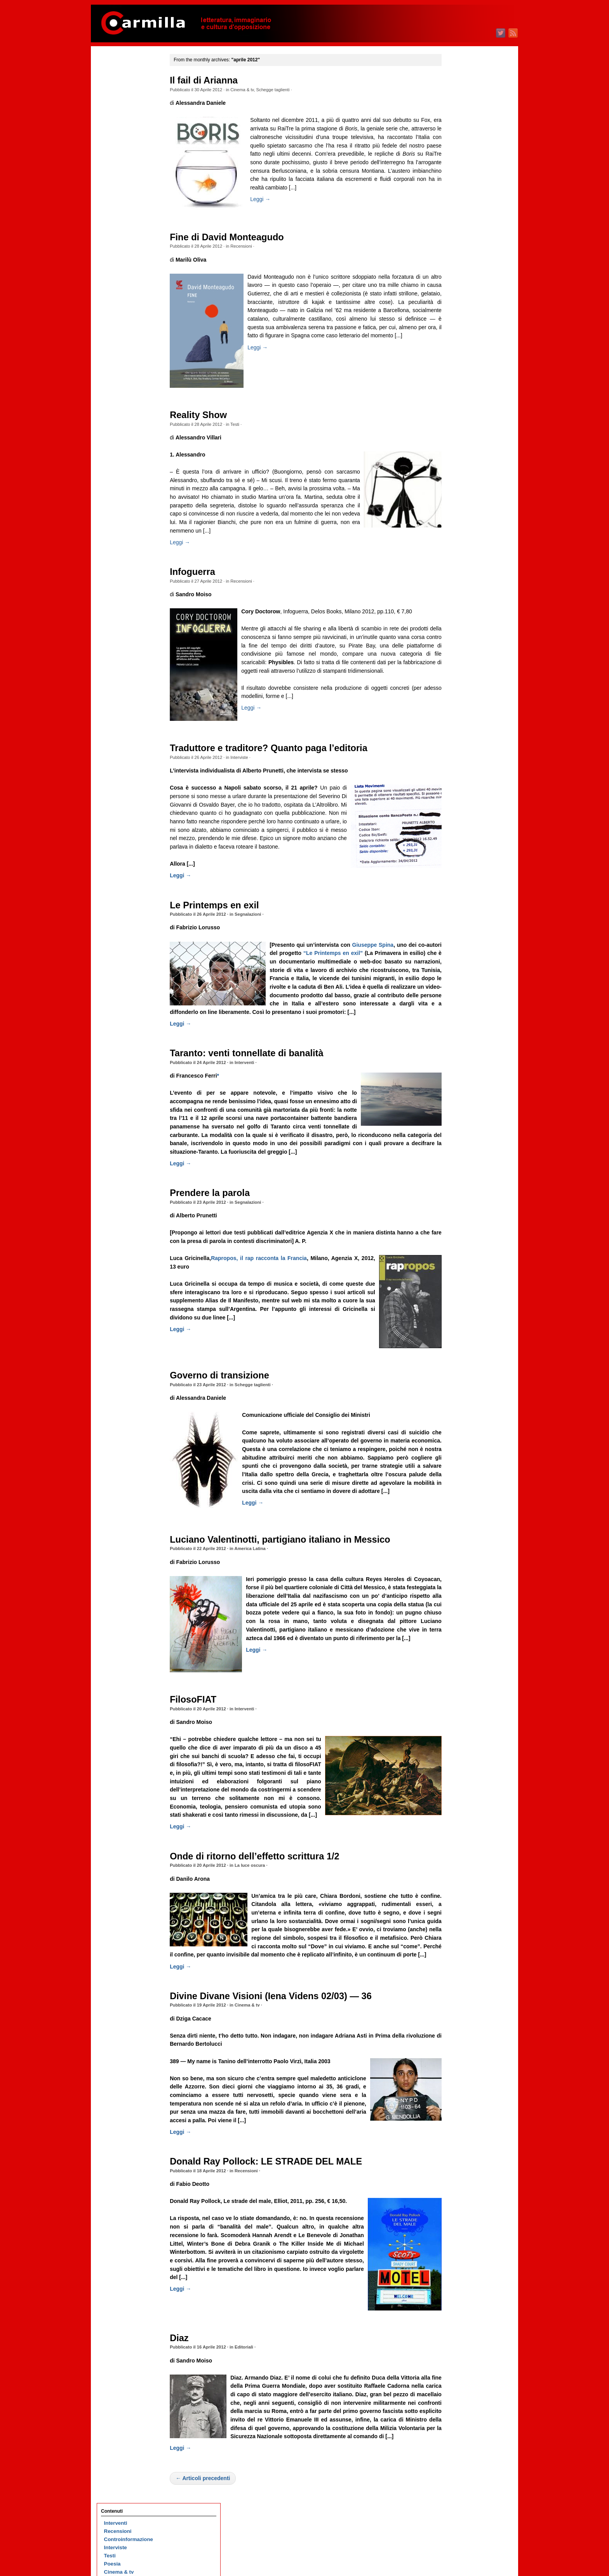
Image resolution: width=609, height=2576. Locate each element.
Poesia (112, 116)
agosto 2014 (459, 1301)
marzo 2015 (458, 1243)
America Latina (260, 1592)
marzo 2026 (458, 167)
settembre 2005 (463, 2173)
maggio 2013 (459, 1423)
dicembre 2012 (462, 1464)
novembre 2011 (463, 1570)
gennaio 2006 (460, 2140)
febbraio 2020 (460, 763)
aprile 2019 (457, 844)
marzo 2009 (458, 1830)
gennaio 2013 (460, 1455)
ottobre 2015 (459, 1186)
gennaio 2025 (460, 282)
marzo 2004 (458, 2320)
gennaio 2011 (460, 1651)
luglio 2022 (457, 526)
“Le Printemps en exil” (382, 979)
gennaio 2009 (460, 1847)
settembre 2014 (463, 1292)
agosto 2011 (459, 1594)
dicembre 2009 (462, 1757)
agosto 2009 (459, 1790)
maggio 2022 (459, 542)
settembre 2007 (463, 1977)
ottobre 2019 (459, 795)
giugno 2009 (459, 1806)
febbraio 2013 (460, 1447)
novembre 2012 (463, 1472)
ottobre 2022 (459, 502)
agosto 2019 (459, 811)
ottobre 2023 (459, 404)
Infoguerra (203, 580)
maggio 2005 (459, 2205)
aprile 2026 (457, 159)
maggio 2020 (459, 738)
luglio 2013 (457, 1407)
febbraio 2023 (460, 469)
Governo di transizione (230, 1418)
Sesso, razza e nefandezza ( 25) (133, 632)
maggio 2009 (459, 1814)
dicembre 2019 (462, 779)
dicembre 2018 (462, 877)
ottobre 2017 (459, 991)
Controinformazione (128, 92)
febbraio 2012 (460, 1545)
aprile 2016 (457, 1137)
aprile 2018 (457, 942)
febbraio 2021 (460, 665)
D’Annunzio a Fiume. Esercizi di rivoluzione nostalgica (131, 380)
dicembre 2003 (462, 2344)
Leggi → (271, 208)
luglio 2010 (457, 1700)
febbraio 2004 (460, 2328)
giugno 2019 (459, 828)
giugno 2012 (459, 1512)
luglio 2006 (457, 2091)
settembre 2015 (463, 1195)
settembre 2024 (463, 314)
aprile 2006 (457, 2116)
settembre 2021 (463, 608)
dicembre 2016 (462, 1072)
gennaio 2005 (460, 2238)
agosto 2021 (459, 616)
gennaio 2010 (460, 1749)
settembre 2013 (463, 1390)
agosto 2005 (459, 2181)
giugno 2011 (459, 1610)
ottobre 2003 (459, 2360)
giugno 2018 (459, 926)
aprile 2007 (457, 2018)
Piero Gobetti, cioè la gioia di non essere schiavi (129, 812)
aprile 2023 (457, 453)
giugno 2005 (459, 2197)
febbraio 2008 (460, 1936)
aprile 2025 (457, 257)
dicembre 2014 (462, 1268)
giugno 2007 (459, 2002)
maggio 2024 (459, 347)
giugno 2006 (459, 2099)
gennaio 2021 (460, 673)
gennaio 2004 (460, 2336)
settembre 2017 (463, 999)
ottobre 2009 (459, 1773)
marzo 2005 (458, 2222)
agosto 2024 (459, 322)
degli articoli (465, 2477)
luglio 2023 (457, 428)
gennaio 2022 (460, 575)
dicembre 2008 (462, 1855)
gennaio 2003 (460, 2434)
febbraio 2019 (460, 860)
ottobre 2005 (459, 2165)
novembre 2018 (463, 885)
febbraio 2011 (460, 1643)
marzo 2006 (458, 2124)
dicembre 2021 (462, 583)
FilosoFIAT (203, 1743)
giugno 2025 (459, 241)
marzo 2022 (458, 559)
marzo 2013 (458, 1439)
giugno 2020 (459, 730)
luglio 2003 (457, 2385)
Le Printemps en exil (224, 930)
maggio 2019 (459, 836)
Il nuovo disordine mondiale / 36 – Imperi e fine (133, 249)
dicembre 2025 (462, 192)
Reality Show (208, 415)
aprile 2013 (457, 1431)
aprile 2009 (457, 1822)
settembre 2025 (463, 216)
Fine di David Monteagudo (237, 237)
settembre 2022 (463, 510)
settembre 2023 (463, 412)
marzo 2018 (458, 950)
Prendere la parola (220, 1235)
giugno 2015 (459, 1219)
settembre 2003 (463, 2368)
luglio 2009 (457, 1798)
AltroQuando (120, 165)
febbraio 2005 (460, 2230)
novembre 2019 (463, 787)
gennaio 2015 (460, 1260)
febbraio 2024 (460, 371)
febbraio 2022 (460, 567)
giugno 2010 (459, 1708)
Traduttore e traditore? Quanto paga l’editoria (279, 757)
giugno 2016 (459, 1121)
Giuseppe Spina (384, 970)
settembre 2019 (463, 803)
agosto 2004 (459, 2279)
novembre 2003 (463, 2352)
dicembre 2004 (462, 2246)
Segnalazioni (258, 939)
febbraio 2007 (460, 2034)
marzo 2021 (458, 657)
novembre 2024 (463, 298)
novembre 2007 (463, 1961)
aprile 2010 (457, 1724)
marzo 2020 (458, 754)
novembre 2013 (463, 1374)
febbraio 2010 (460, 1741)
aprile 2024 (457, 355)
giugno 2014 (459, 1317)
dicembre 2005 (462, 2148)
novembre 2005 (463, 2156)
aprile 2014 (457, 1333)
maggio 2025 (459, 249)
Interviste (249, 766)
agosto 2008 (459, 1887)
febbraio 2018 (460, 958)
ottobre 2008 (459, 1871)
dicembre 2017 (462, 974)
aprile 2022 (457, 551)
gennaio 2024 (460, 379)
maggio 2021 (459, 640)
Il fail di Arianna (214, 80)
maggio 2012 (459, 1521)
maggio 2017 (459, 1032)
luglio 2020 (457, 722)
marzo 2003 (458, 2417)
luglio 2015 (457, 1211)
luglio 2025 (457, 233)
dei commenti (466, 2485)
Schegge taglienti (283, 89)
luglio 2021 (457, 624)
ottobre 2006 (459, 2067)
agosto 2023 (459, 420)
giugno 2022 (459, 534)
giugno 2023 (459, 436)
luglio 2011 (457, 1602)
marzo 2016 (458, 1146)
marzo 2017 (458, 1048)
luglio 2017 (457, 1015)
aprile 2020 (457, 746)
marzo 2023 (458, 461)
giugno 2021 (459, 632)
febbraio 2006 (460, 2132)
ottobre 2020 (459, 697)
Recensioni (251, 246)
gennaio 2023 (460, 477)
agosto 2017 (459, 1007)
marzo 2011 (458, 1635)
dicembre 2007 (462, 1953)
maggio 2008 (459, 1912)
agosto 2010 (459, 1692)
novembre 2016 (463, 1080)
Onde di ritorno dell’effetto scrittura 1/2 (265, 1908)
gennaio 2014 (460, 1358)
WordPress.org (462, 2493)
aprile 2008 (457, 1920)
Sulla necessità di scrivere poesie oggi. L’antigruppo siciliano (130, 567)
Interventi (254, 1096)
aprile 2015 (457, 1235)
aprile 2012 (457, 1529)
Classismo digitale (127, 494)
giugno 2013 (459, 1415)
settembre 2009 (463, 1781)
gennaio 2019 (460, 868)
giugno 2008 (459, 1904)
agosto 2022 (459, 518)
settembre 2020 (463, 705)
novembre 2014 (463, 1276)
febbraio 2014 (460, 1349)
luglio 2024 (457, 330)
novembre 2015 (463, 1178)
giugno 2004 (459, 2295)
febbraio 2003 (460, 2425)
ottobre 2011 (459, 1578)
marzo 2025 (458, 265)
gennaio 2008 (460, 1945)
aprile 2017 (457, 1040)
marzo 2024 (458, 363)
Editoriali (254, 2407)
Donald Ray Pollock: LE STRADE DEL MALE (276, 2222)
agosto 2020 (459, 714)
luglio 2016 (457, 1113)
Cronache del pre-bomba (134, 141)
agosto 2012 (459, 1496)
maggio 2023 (459, 445)
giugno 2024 (459, 339)
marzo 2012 (458, 1537)
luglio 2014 (457, 1309)
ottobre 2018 (459, 893)
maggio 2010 (459, 1716)
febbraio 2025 (460, 273)
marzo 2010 (458, 1733)
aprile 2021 (457, 648)
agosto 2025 (459, 224)
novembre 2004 (463, 2254)
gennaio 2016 (460, 1162)
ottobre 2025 (459, 208)
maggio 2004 (459, 2303)
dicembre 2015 (462, 1170)
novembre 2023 (463, 396)
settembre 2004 (463, 2271)
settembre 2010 (463, 1684)
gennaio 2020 (460, 771)
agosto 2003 (459, 2377)
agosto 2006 (459, 2083)
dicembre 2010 (462, 1659)
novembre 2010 (463, 1667)
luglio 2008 (457, 1896)
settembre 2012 (463, 1488)
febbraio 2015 (460, 1252)
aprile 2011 (457, 1627)
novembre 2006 (463, 2059)
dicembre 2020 (462, 681)
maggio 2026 (459, 151)
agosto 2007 (459, 1985)
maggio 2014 (459, 1325)
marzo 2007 (458, 2026)
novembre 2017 (463, 983)
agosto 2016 (459, 1105)
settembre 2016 (463, 1097)
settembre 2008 (463, 1879)
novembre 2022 (463, 493)
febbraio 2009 (460, 1839)
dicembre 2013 (462, 1366)
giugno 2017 (459, 1023)
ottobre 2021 (459, 599)
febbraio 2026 (460, 176)
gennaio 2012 (460, 1553)
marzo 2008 (458, 1928)
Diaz (189, 2398)
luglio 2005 (457, 2189)
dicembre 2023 (462, 388)
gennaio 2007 (460, 2042)
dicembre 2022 (462, 485)
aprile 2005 (457, 2214)
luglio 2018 (457, 917)
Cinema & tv (252, 89)
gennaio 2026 (460, 184)
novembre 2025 (463, 200)
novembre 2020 (463, 689)
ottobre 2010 (459, 1676)
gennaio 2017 (460, 1064)
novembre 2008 (463, 1863)
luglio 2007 (457, 1993)
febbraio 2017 (460, 1056)
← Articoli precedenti (213, 2547)
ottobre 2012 (459, 1480)
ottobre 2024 (459, 306)
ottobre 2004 (459, 2262)
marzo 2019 (458, 852)
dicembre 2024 (462, 290)
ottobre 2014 (459, 1284)
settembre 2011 (463, 1586)
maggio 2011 (459, 1618)
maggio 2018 (459, 934)
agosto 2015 (459, 1203)
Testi (244, 424)
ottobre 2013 (459, 1382)
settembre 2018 (463, 901)
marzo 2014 (458, 1341)
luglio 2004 (457, 2287)
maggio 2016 (459, 1129)
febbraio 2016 (460, 1154)
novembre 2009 (463, 1765)
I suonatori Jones (125, 149)
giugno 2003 (459, 2393)
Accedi (452, 2469)
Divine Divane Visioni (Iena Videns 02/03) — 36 (281, 2056)
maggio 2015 (459, 1227)
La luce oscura (260, 1917)
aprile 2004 (457, 2311)
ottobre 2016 (459, 1089)
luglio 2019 (457, 820)
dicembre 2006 (462, 2051)
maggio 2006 (459, 2108)
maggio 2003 (459, 2401)
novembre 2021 (463, 591)
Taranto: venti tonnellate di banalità (257, 1087)
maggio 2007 (459, 2010)
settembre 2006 (463, 2075)
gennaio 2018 (460, 966)
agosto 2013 (459, 1398)
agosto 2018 (459, 909)
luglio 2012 (457, 1504)
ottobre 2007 (459, 1969)
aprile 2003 (457, 2409)
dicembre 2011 (462, 1561)
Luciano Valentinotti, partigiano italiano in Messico (290, 1583)
